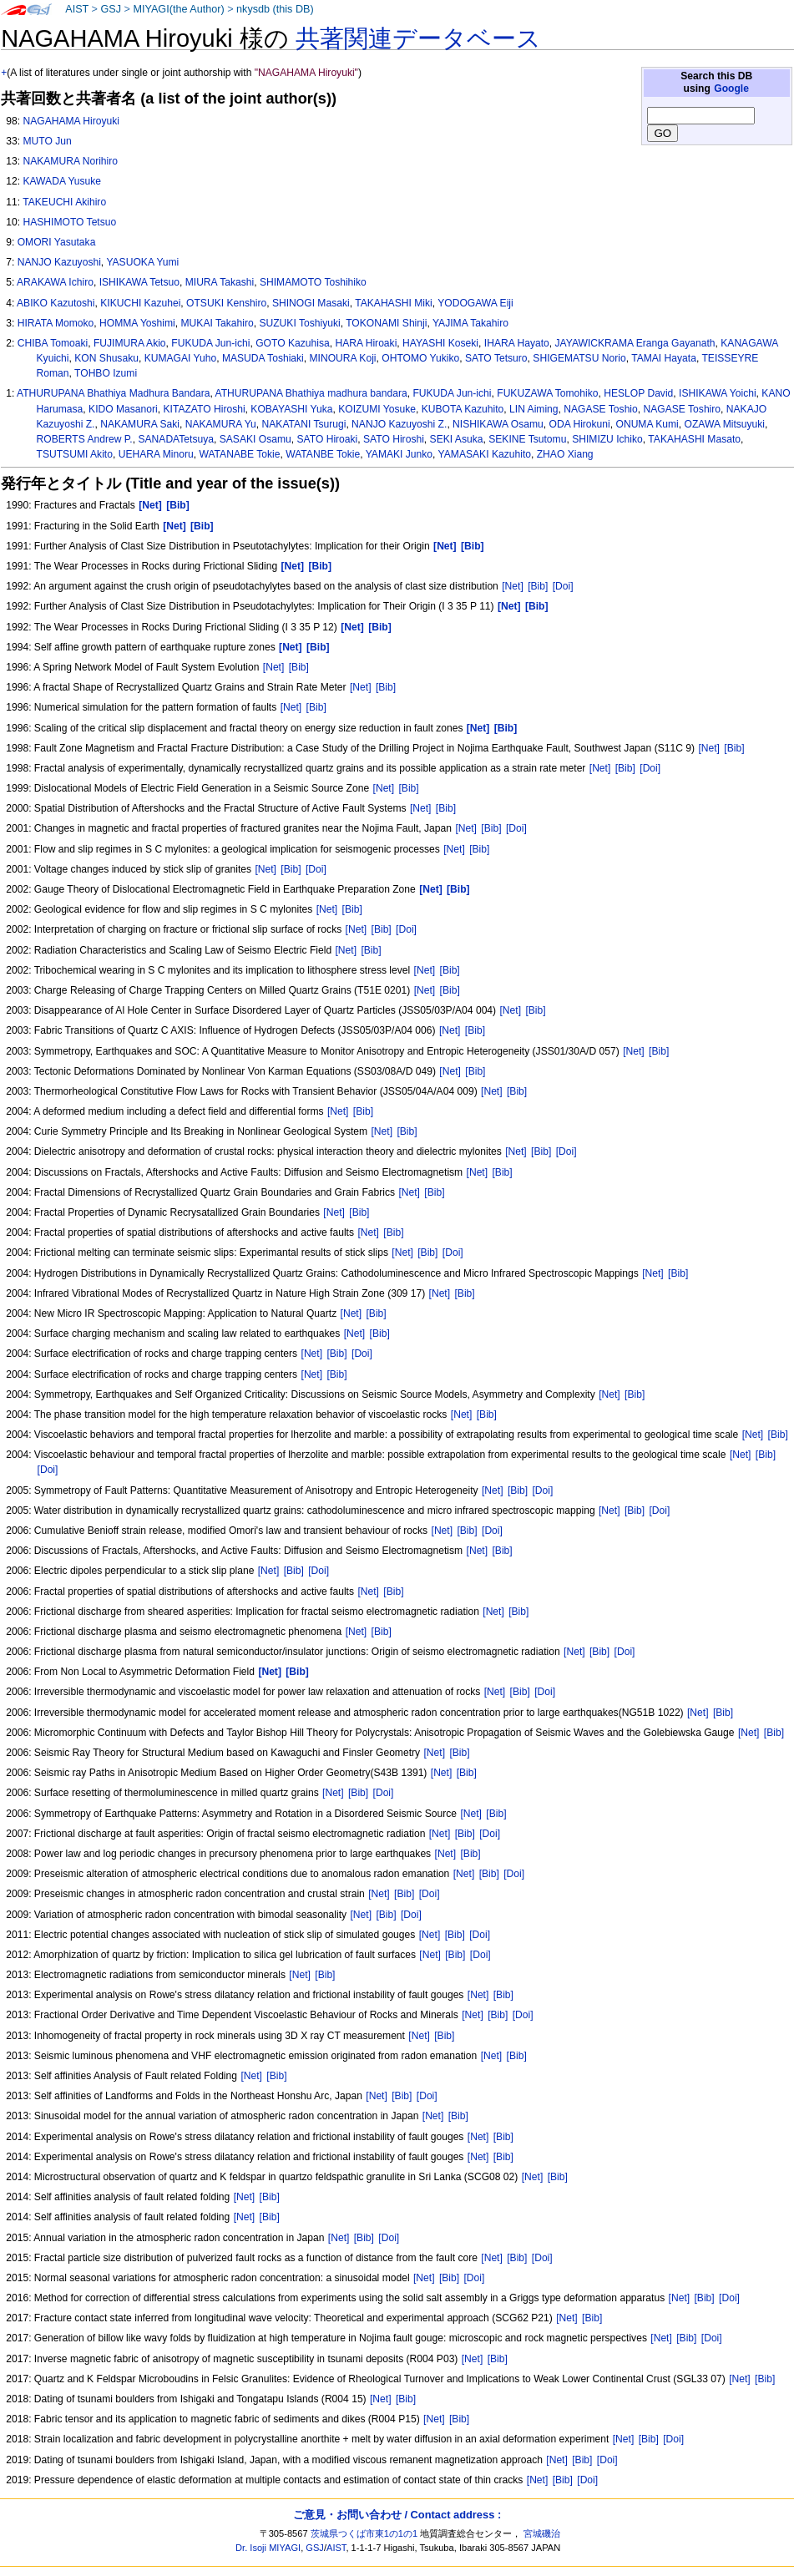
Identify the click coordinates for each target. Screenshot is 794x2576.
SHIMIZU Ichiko (607, 439)
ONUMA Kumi (647, 424)
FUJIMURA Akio (130, 343)
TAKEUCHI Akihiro (64, 202)
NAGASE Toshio (601, 409)
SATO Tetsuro (496, 358)
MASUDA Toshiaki (263, 358)
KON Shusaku (106, 358)
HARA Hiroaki (366, 343)
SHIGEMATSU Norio (579, 358)
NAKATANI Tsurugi (304, 424)
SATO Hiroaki (326, 439)
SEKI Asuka (456, 439)
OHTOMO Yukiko (420, 358)
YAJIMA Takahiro (470, 323)
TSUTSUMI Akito (75, 454)
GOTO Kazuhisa (292, 343)
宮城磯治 (541, 2533)
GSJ (110, 9)
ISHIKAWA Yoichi (717, 393)
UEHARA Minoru (156, 454)
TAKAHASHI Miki (393, 303)
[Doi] (563, 586)
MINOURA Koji (343, 358)
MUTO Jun (47, 141)
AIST (77, 9)
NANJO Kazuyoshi (59, 262)
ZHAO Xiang (565, 454)
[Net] (512, 586)
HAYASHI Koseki (440, 343)
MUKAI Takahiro (217, 323)
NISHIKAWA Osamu (498, 424)
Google (731, 88)
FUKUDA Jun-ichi (210, 343)
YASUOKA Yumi (142, 262)
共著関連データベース (418, 38)
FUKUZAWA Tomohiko (547, 393)
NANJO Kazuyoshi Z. (399, 424)
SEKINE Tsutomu (527, 439)
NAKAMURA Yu (220, 424)
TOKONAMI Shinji (386, 323)
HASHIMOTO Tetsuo (69, 222)
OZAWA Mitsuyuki (725, 424)
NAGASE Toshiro (682, 409)
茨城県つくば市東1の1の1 (364, 2533)
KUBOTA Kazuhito (463, 409)
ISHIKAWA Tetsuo (139, 282)
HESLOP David (638, 393)
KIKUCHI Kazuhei (140, 303)
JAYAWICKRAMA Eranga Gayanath (635, 343)
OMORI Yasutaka (57, 242)
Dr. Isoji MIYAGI (268, 2548)
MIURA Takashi (219, 282)
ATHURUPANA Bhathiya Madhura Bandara (113, 393)
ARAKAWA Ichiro (55, 282)
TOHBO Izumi (105, 373)
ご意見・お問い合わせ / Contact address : (397, 2514)
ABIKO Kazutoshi (55, 303)
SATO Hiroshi (393, 439)
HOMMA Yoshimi (137, 323)
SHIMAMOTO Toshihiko (313, 282)
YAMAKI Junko (399, 454)
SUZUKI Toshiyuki (299, 323)
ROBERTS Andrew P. (85, 439)
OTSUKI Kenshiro (226, 303)
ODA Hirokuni (579, 424)
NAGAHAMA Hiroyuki (71, 121)
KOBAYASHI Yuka (291, 409)
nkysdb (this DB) (275, 9)
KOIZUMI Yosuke (377, 409)
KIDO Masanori (123, 409)
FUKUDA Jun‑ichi (451, 393)
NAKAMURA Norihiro (70, 161)
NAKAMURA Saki (140, 424)
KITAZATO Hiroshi (204, 409)
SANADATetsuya (176, 439)
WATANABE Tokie (239, 454)
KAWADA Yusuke (62, 181)
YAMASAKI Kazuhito (484, 454)
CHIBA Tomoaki (53, 343)
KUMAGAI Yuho (180, 358)
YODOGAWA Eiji (475, 303)
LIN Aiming (533, 409)
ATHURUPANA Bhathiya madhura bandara (311, 393)
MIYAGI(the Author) (178, 9)
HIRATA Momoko (56, 323)
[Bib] (538, 586)
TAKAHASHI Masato (694, 439)
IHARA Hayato (516, 343)
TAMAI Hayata (663, 358)
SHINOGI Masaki (311, 303)
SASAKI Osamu (255, 439)
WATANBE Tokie (323, 454)
